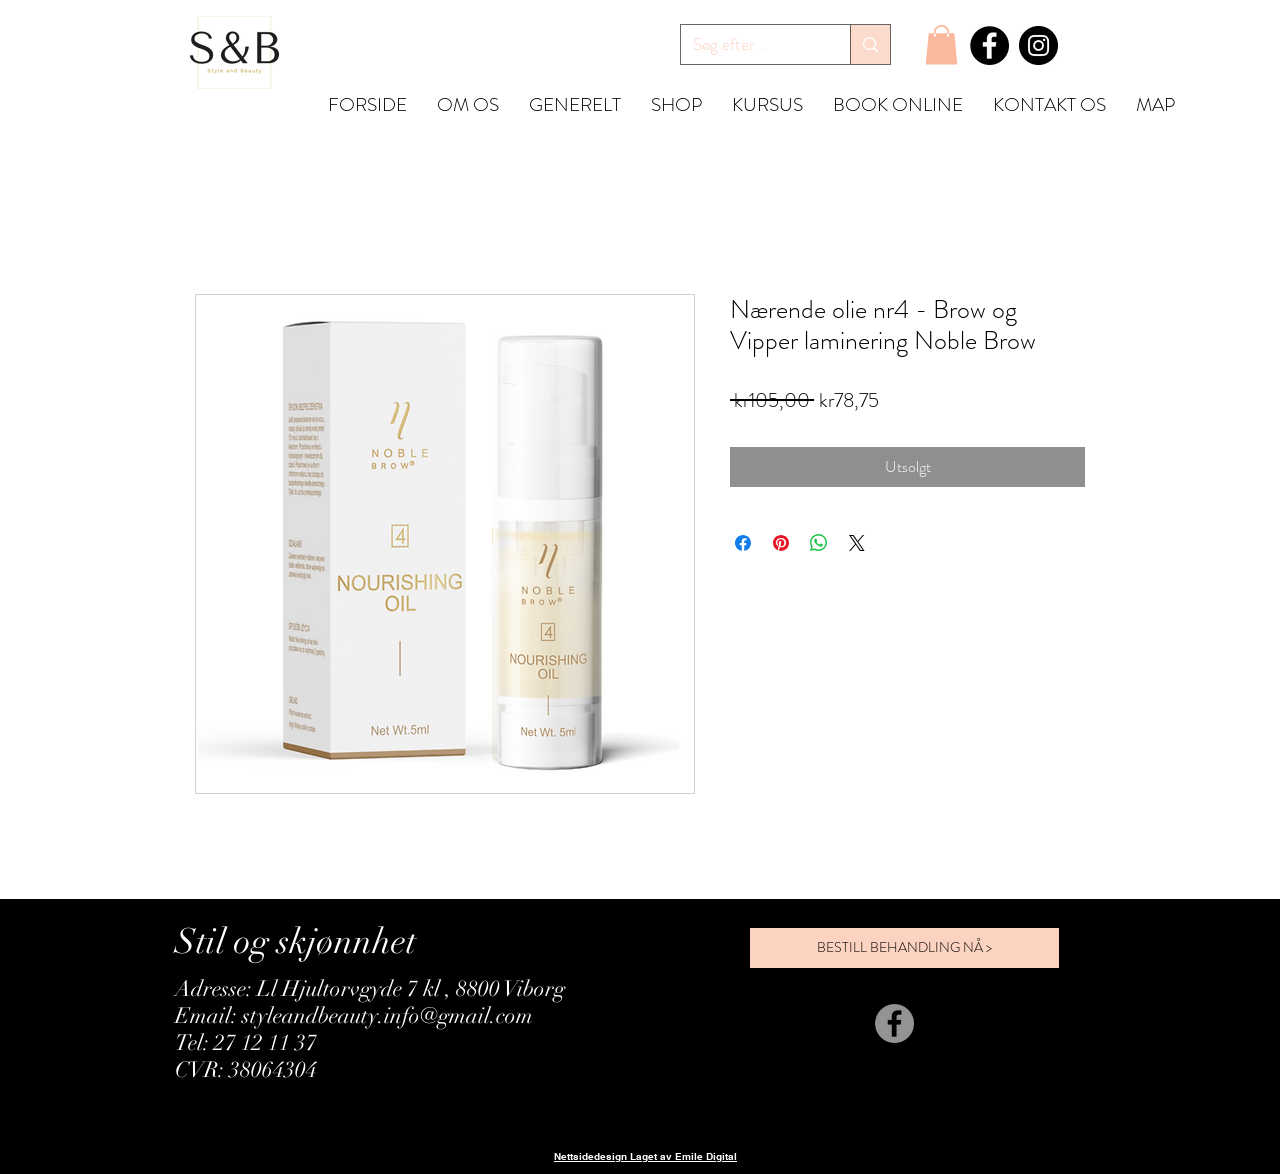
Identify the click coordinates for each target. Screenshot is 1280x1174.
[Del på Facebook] (743, 543)
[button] (941, 44)
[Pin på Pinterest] (781, 543)
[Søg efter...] (750, 45)
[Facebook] (989, 45)
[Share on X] (857, 543)
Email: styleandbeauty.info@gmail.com (354, 1015)
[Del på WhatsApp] (819, 543)
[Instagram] (1038, 45)
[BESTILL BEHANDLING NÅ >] (904, 948)
